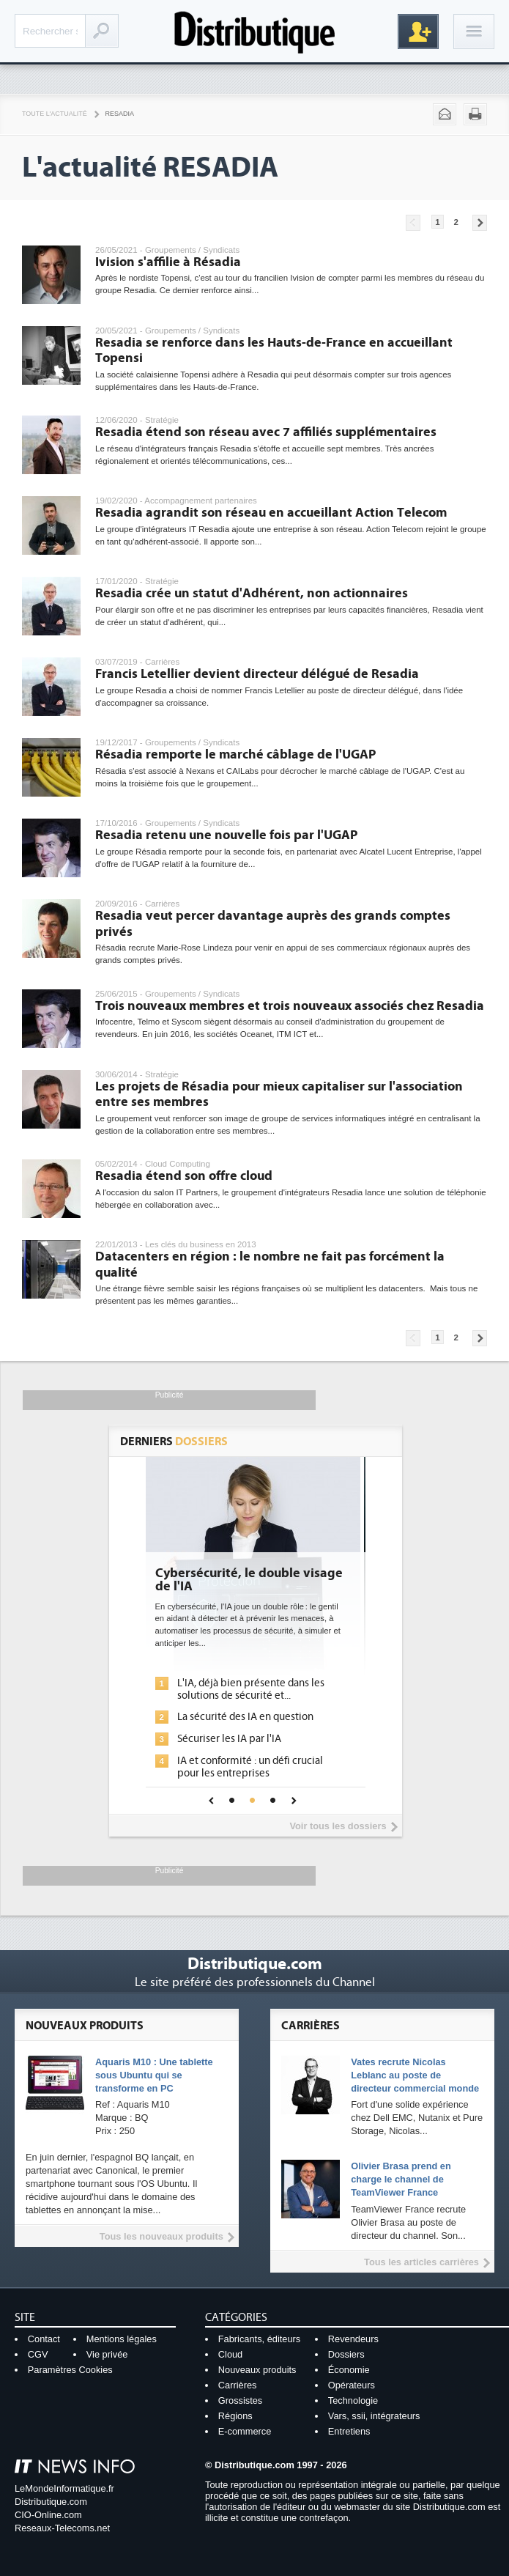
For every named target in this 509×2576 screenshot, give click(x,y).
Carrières (237, 2385)
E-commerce (245, 2431)
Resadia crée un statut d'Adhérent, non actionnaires (251, 593)
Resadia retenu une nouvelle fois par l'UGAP (226, 835)
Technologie (353, 2400)
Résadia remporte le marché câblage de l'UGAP (235, 754)
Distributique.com (51, 2501)
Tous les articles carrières (421, 2261)
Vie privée (107, 2354)
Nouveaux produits (257, 2369)
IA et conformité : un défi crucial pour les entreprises (255, 1766)
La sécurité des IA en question (250, 1716)
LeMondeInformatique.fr (64, 2488)
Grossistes (240, 2400)
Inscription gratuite (418, 31)
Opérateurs (351, 2385)
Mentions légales (121, 2338)
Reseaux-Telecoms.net (62, 2528)
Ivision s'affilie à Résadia (168, 262)
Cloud (230, 2354)
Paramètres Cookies (70, 2369)
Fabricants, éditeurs (259, 2338)
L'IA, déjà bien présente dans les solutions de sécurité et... (256, 1689)
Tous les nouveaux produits (161, 2236)
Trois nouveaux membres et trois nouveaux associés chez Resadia (289, 1006)
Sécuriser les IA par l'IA (234, 1738)
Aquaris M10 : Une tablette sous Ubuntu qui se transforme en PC (154, 2075)
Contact (44, 2338)
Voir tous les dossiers (337, 1825)
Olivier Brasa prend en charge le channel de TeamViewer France (401, 2179)
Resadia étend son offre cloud (183, 1176)
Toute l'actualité (54, 113)
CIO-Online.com (48, 2514)
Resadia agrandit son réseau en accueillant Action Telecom (271, 512)
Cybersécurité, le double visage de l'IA (254, 1580)
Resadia (119, 113)
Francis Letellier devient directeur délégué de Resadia (257, 674)
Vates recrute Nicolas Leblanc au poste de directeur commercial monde (415, 2075)
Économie (349, 2369)
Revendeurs (353, 2338)
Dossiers (346, 2354)
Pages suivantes (479, 223)
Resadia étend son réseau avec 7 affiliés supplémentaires (265, 432)
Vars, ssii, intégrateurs (374, 2415)
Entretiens (349, 2431)
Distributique (254, 31)
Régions (235, 2415)
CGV (38, 2354)
